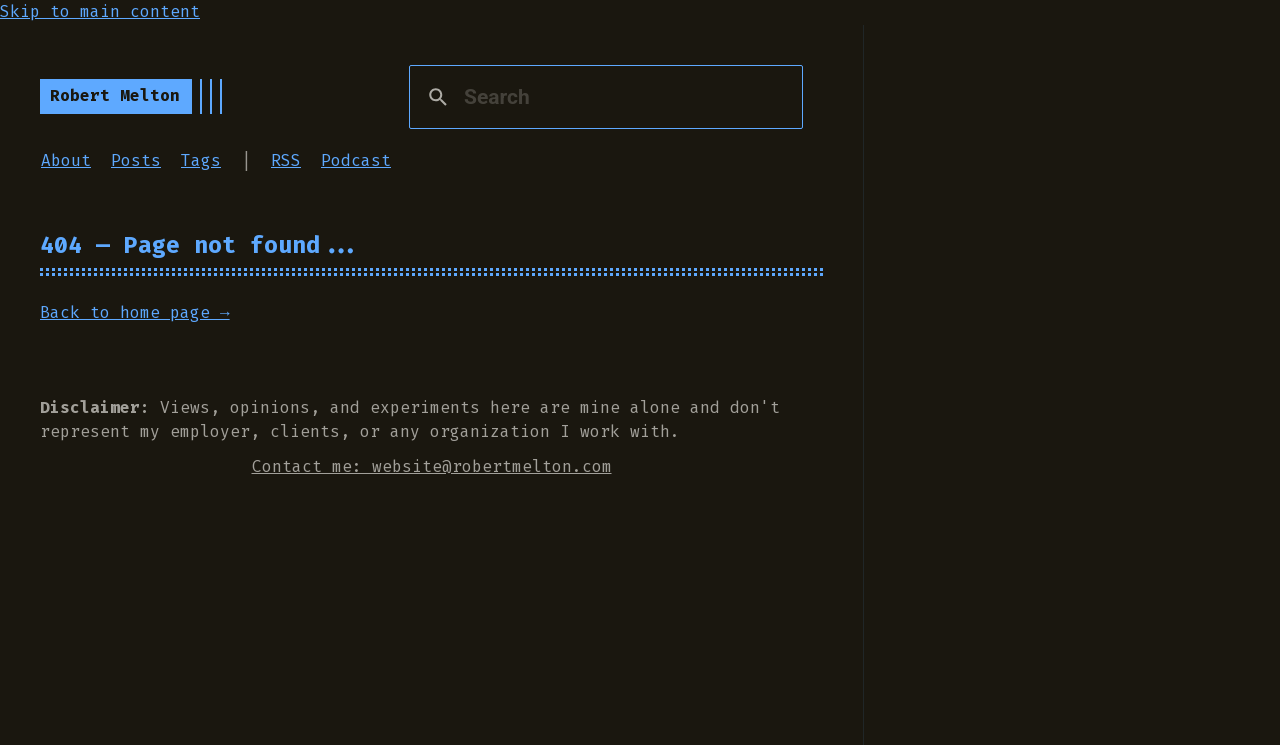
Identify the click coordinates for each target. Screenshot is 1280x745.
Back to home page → (135, 312)
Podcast (356, 160)
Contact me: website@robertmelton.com (432, 466)
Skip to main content (100, 11)
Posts (136, 160)
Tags (201, 160)
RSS (286, 160)
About (66, 160)
